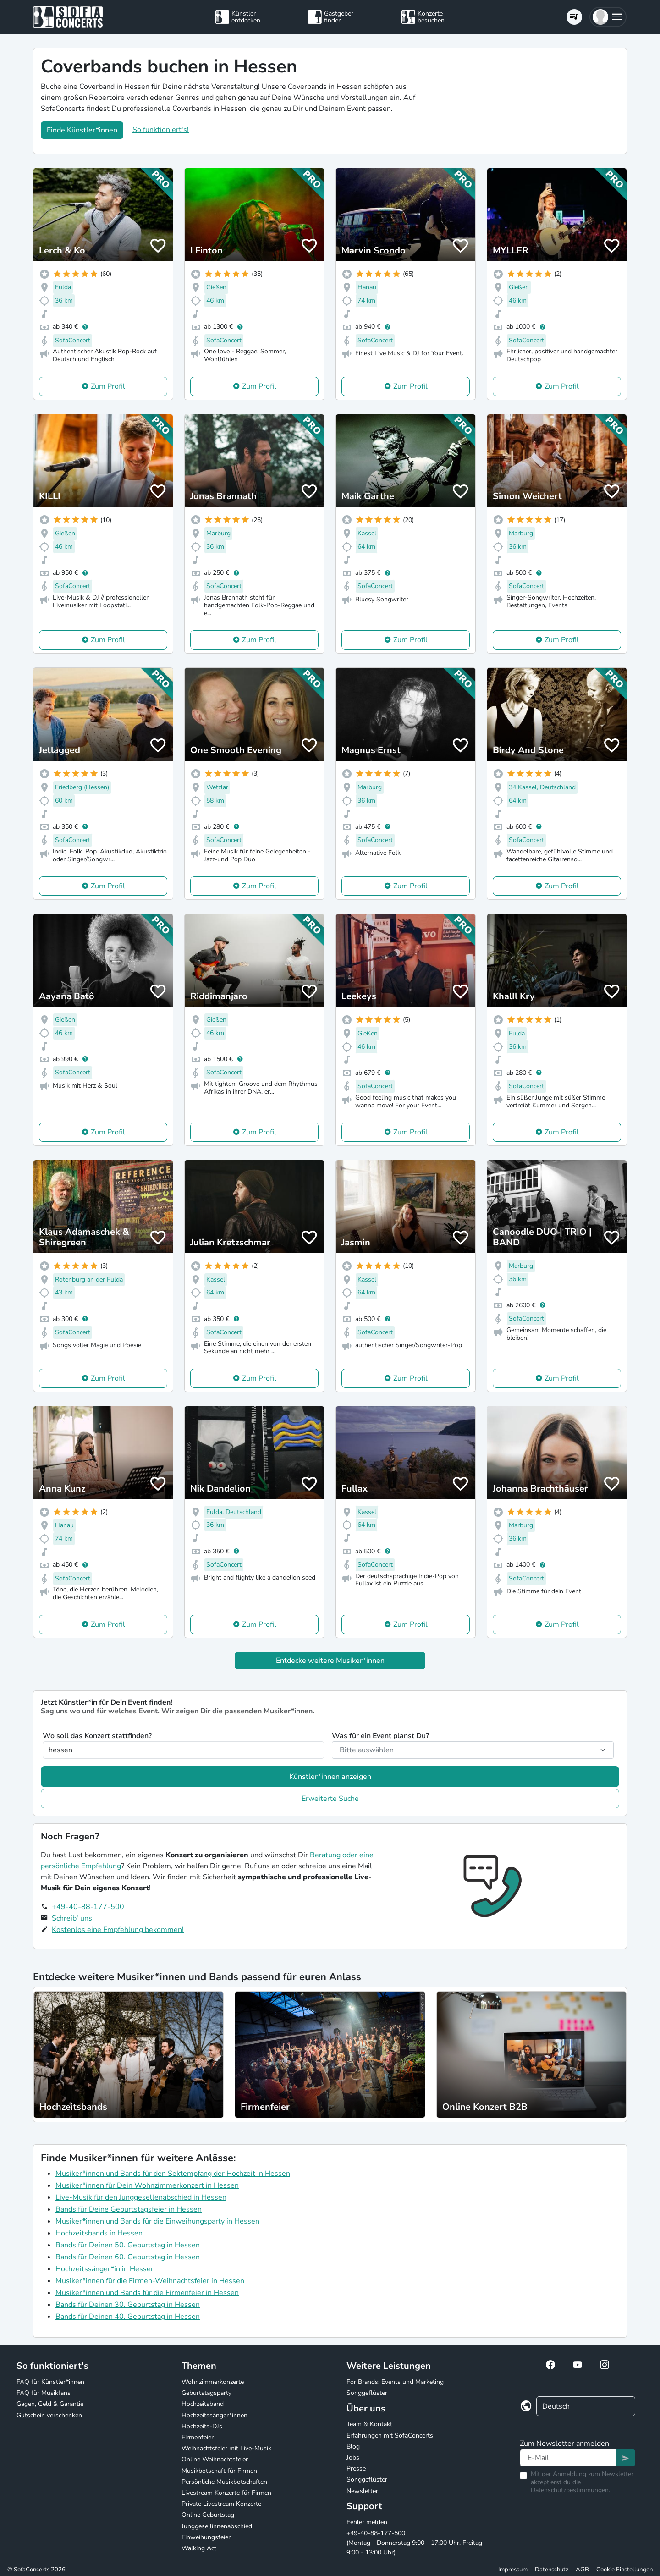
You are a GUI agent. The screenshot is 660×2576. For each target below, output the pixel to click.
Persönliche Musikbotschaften (224, 2481)
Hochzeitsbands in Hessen (99, 2233)
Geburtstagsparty (206, 2393)
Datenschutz (551, 2569)
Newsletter (362, 2491)
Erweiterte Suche (330, 1799)
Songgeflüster (366, 2393)
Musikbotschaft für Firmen (219, 2470)
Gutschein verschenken (49, 2415)
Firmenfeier (198, 2437)
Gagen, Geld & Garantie (49, 2404)
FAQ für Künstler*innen (50, 2382)
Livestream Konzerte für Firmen (226, 2492)
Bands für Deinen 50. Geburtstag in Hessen (127, 2245)
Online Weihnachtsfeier (215, 2459)
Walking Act (199, 2548)
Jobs (352, 2457)
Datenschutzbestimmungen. (570, 2490)
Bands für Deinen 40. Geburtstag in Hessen (127, 2317)
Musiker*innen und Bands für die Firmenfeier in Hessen (147, 2293)
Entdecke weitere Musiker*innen (330, 1661)
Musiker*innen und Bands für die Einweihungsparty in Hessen (157, 2221)
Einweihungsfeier (206, 2537)
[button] (608, 17)
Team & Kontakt (369, 2424)
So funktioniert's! (160, 130)
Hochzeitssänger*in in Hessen (105, 2269)
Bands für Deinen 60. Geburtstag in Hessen (127, 2257)
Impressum (513, 2569)
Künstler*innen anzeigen (330, 1777)
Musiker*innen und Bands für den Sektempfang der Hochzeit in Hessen (172, 2174)
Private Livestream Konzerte (221, 2503)
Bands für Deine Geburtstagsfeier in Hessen (128, 2209)
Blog (353, 2446)
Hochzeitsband (203, 2404)
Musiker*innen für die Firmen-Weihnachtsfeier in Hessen (149, 2281)
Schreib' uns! (73, 1918)
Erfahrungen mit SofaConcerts (389, 2435)
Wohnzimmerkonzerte (213, 2382)
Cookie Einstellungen (624, 2569)
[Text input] (568, 2457)
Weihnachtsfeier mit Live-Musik (226, 2448)
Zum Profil (108, 386)
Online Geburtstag (208, 2514)
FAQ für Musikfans (43, 2393)
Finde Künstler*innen (82, 130)
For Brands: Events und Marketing (395, 2382)
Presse (356, 2468)
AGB (582, 2569)
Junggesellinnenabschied (217, 2526)
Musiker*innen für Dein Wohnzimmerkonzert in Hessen (147, 2185)
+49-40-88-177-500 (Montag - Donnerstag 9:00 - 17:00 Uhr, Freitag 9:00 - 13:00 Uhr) (414, 2543)
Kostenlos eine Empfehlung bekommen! (118, 1930)
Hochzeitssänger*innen (215, 2415)
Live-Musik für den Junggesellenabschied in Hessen (140, 2197)
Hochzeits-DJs (202, 2426)
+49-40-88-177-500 (88, 1907)
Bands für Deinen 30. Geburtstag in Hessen (127, 2305)
